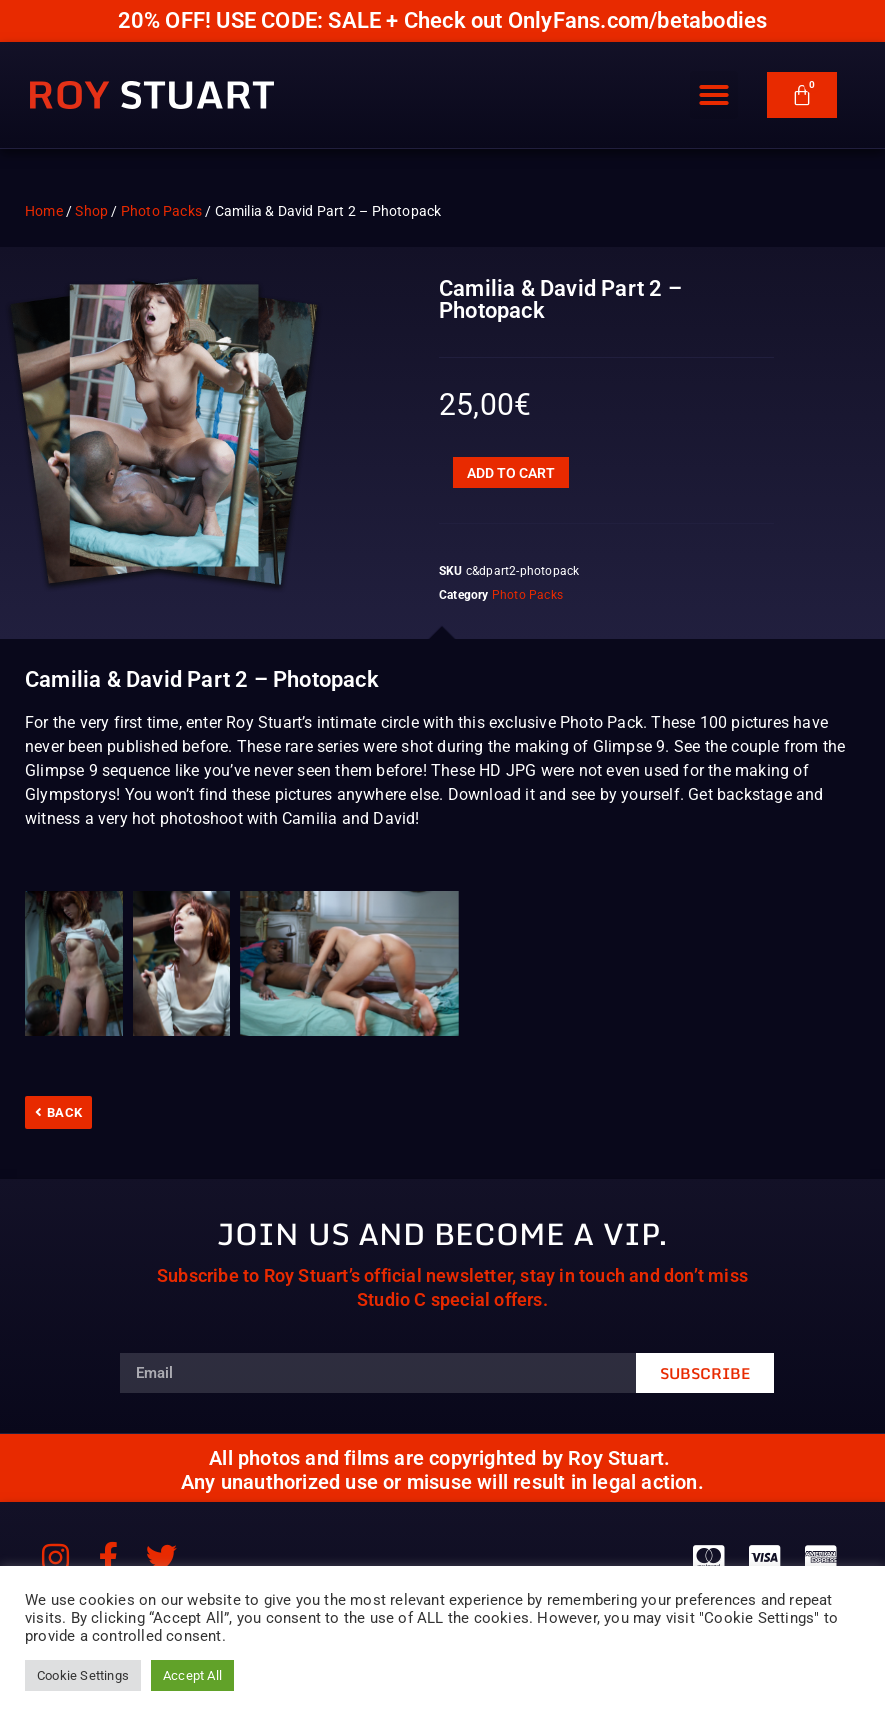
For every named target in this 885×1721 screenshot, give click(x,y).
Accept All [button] (192, 1675)
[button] (714, 95)
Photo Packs (161, 211)
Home (44, 211)
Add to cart (511, 473)
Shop (91, 211)
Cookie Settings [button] (83, 1675)
